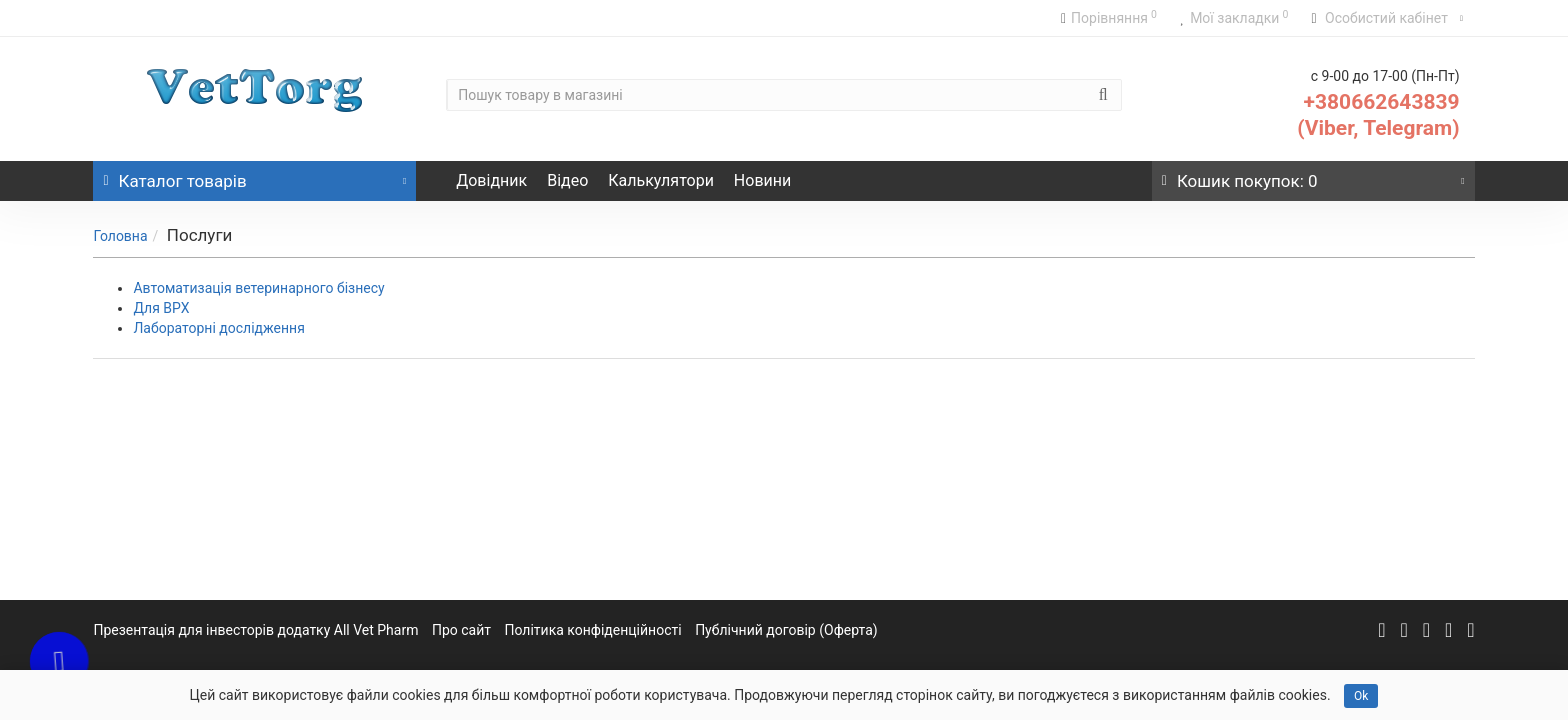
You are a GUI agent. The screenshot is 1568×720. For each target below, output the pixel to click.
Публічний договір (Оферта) (786, 630)
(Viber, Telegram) (1378, 128)
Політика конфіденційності (593, 630)
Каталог (254, 176)
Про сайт (461, 630)
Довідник (491, 180)
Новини (762, 180)
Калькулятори (661, 180)
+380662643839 (1382, 102)
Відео (567, 180)
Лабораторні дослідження (218, 328)
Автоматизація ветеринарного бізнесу (258, 288)
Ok (1361, 696)
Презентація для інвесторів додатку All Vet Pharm (255, 630)
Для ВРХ (161, 308)
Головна (120, 236)
